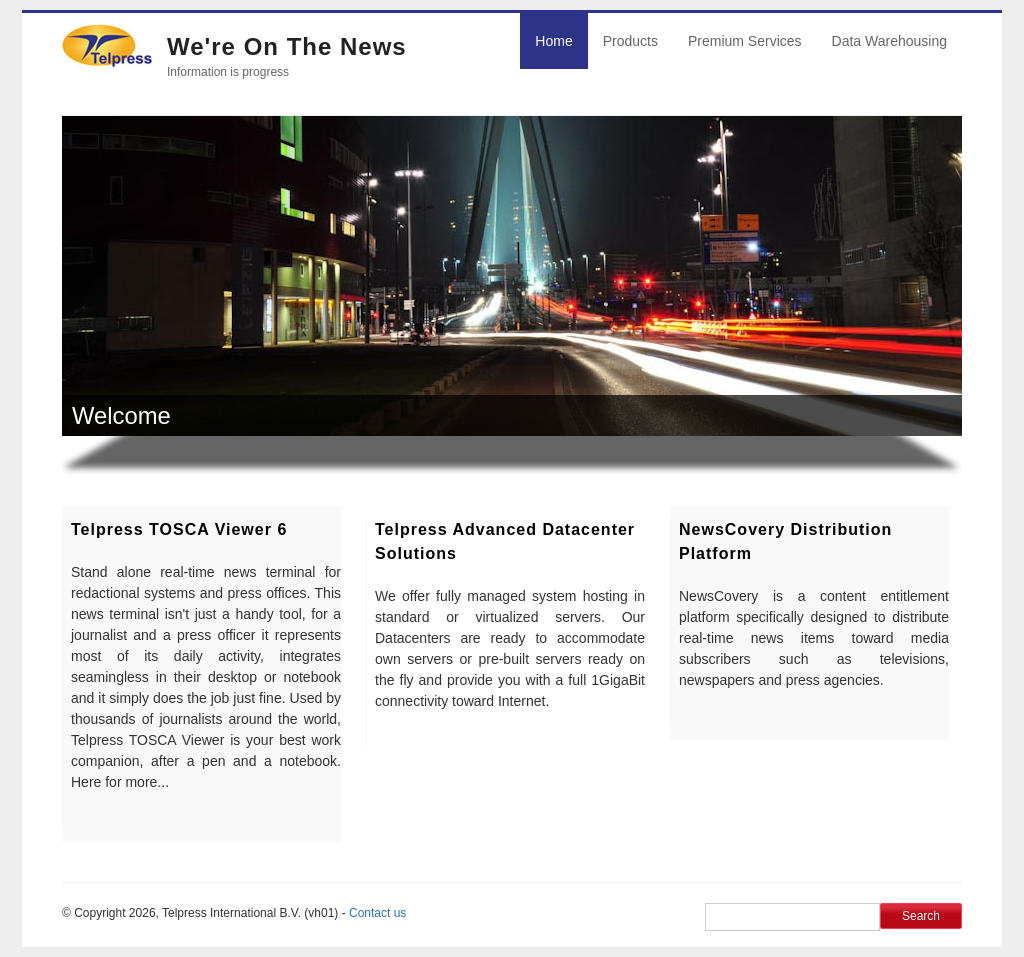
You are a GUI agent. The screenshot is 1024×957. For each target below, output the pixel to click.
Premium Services (745, 41)
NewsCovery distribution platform (785, 541)
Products (630, 41)
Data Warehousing (889, 41)
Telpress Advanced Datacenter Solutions (505, 541)
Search (921, 916)
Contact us (377, 913)
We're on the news (287, 46)
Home (553, 41)
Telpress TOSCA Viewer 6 (179, 529)
